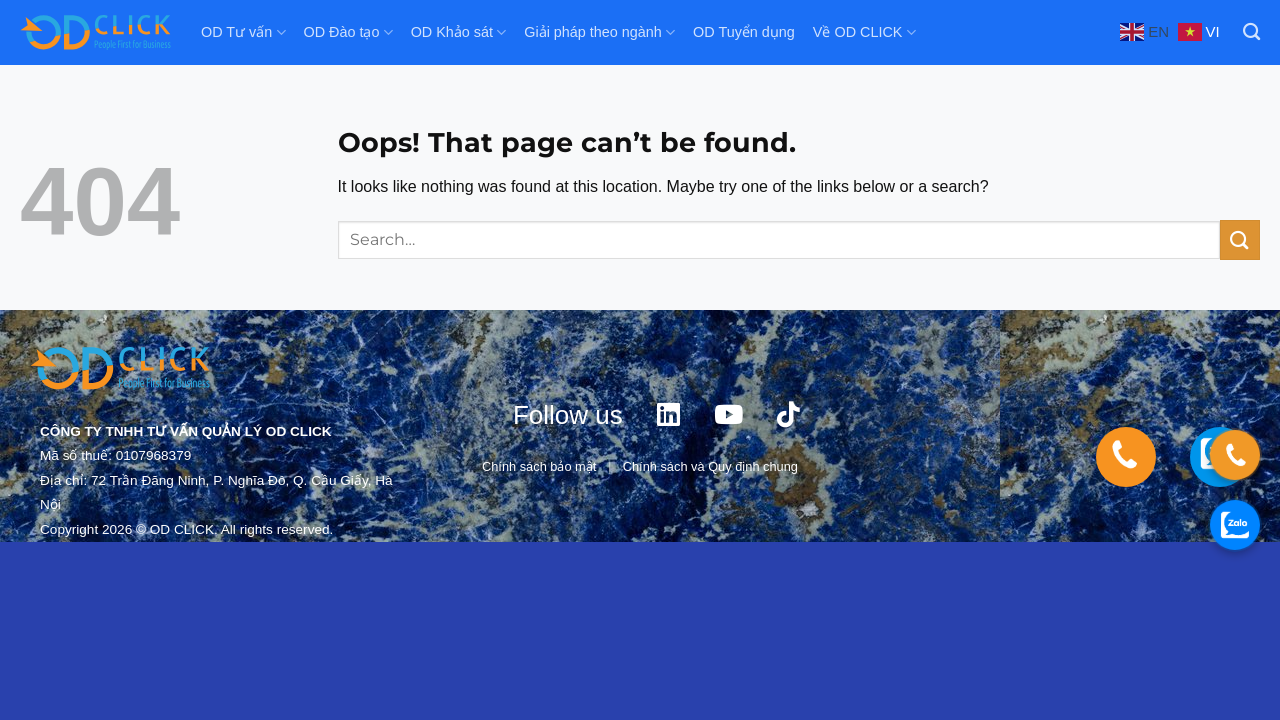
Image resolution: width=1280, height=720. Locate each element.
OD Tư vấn (243, 32)
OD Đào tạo (348, 32)
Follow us (568, 415)
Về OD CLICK (864, 32)
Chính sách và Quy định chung (710, 466)
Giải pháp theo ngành (599, 32)
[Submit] (1240, 239)
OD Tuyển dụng (744, 32)
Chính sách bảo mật (539, 466)
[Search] (1251, 32)
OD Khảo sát (459, 32)
